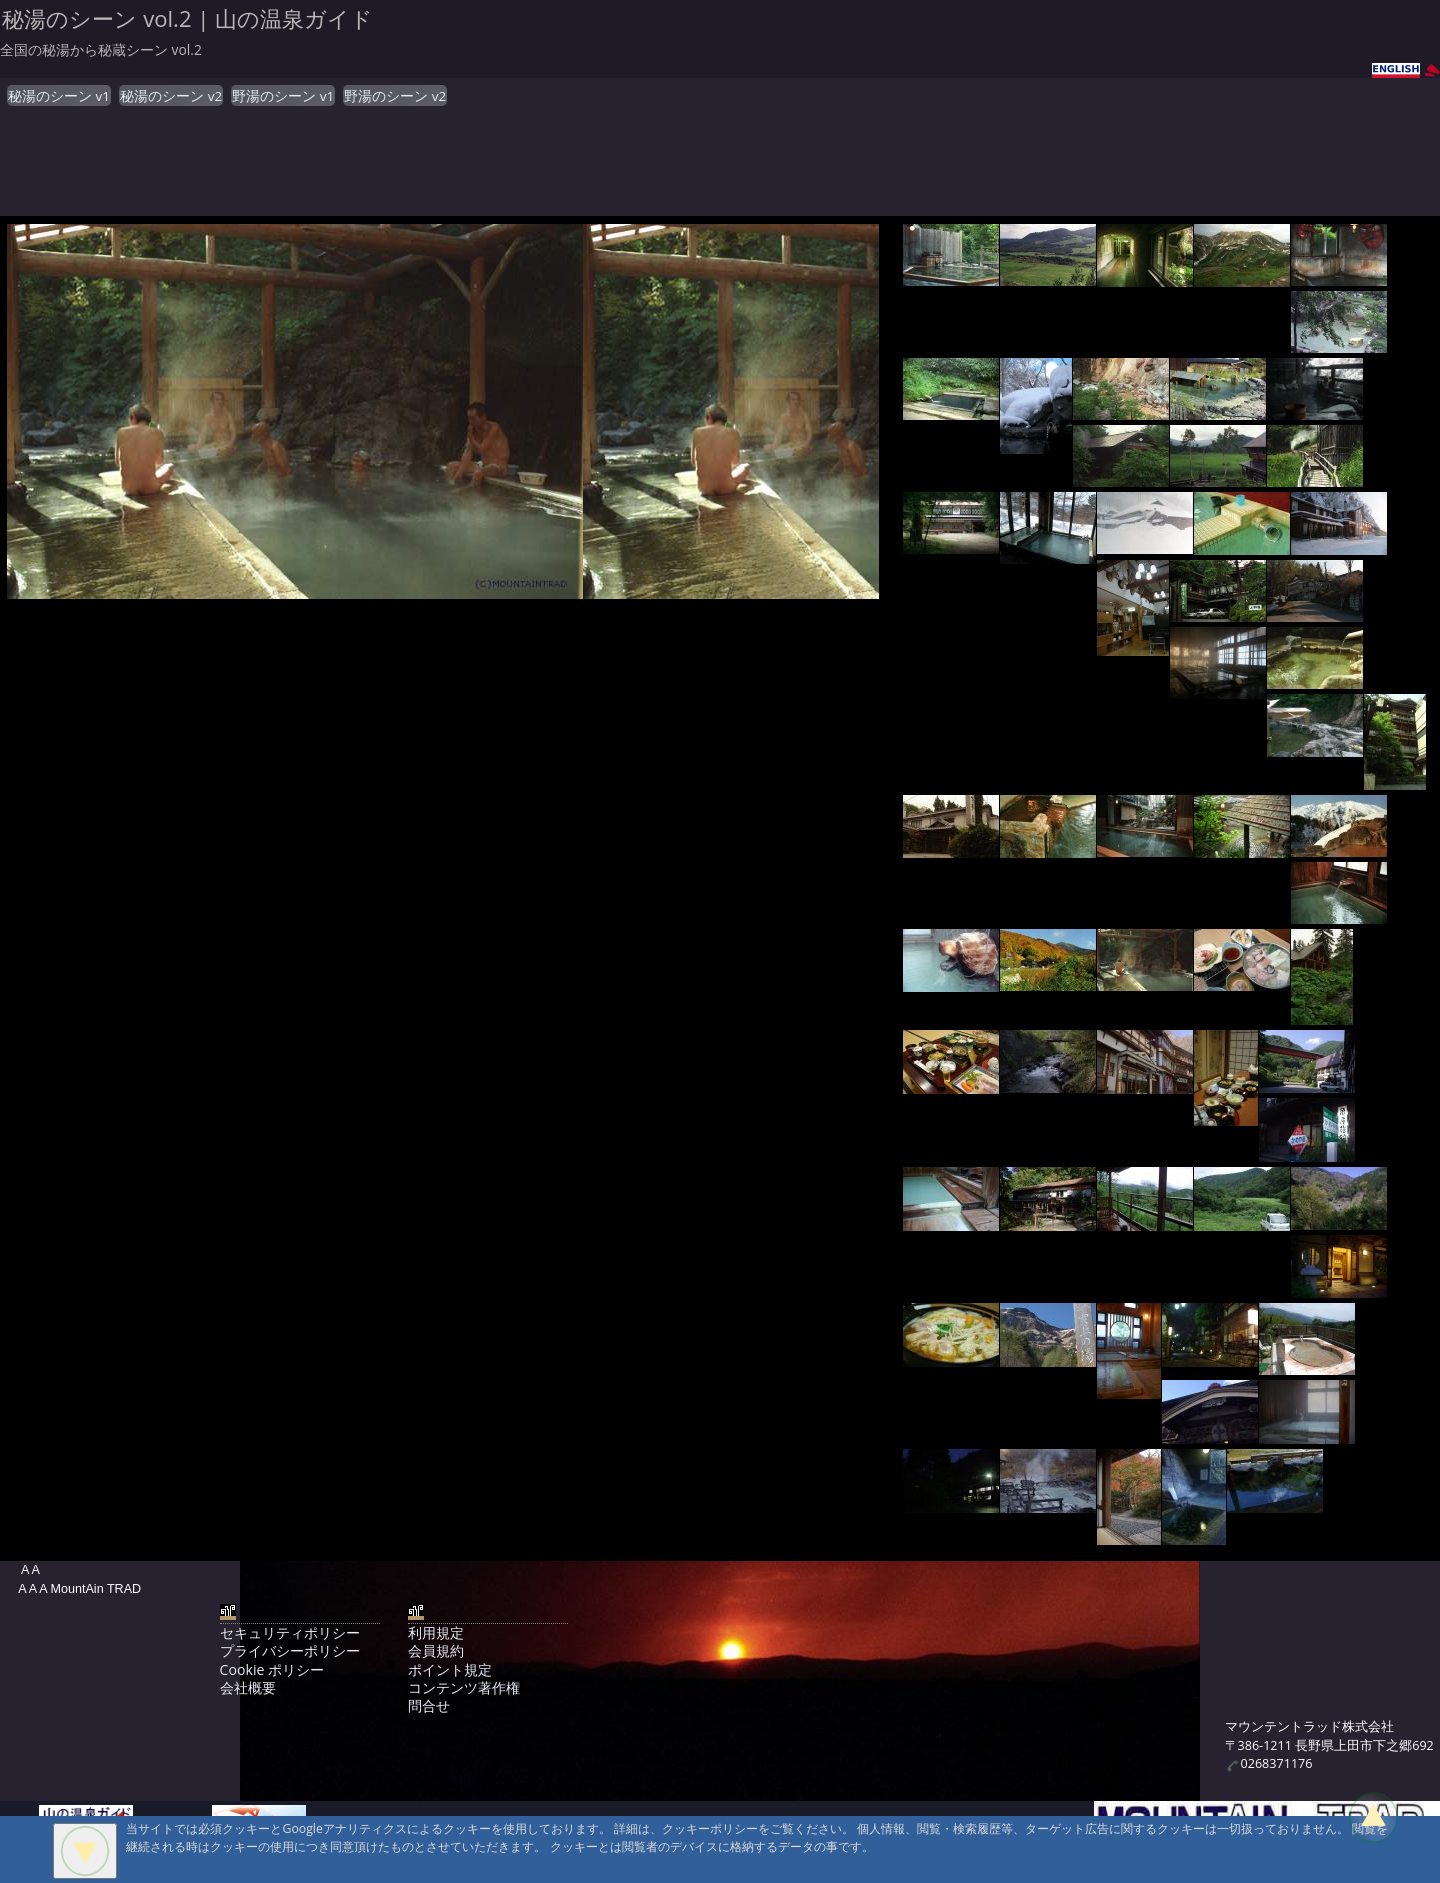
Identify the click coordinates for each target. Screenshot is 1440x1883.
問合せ (429, 1705)
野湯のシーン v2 (395, 96)
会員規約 (436, 1650)
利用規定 (436, 1632)
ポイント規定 (450, 1669)
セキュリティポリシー (290, 1632)
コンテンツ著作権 (464, 1687)
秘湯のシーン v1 (59, 96)
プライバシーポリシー (290, 1650)
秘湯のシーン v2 (171, 96)
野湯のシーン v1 (283, 96)
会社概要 (248, 1687)
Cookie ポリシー (272, 1669)
